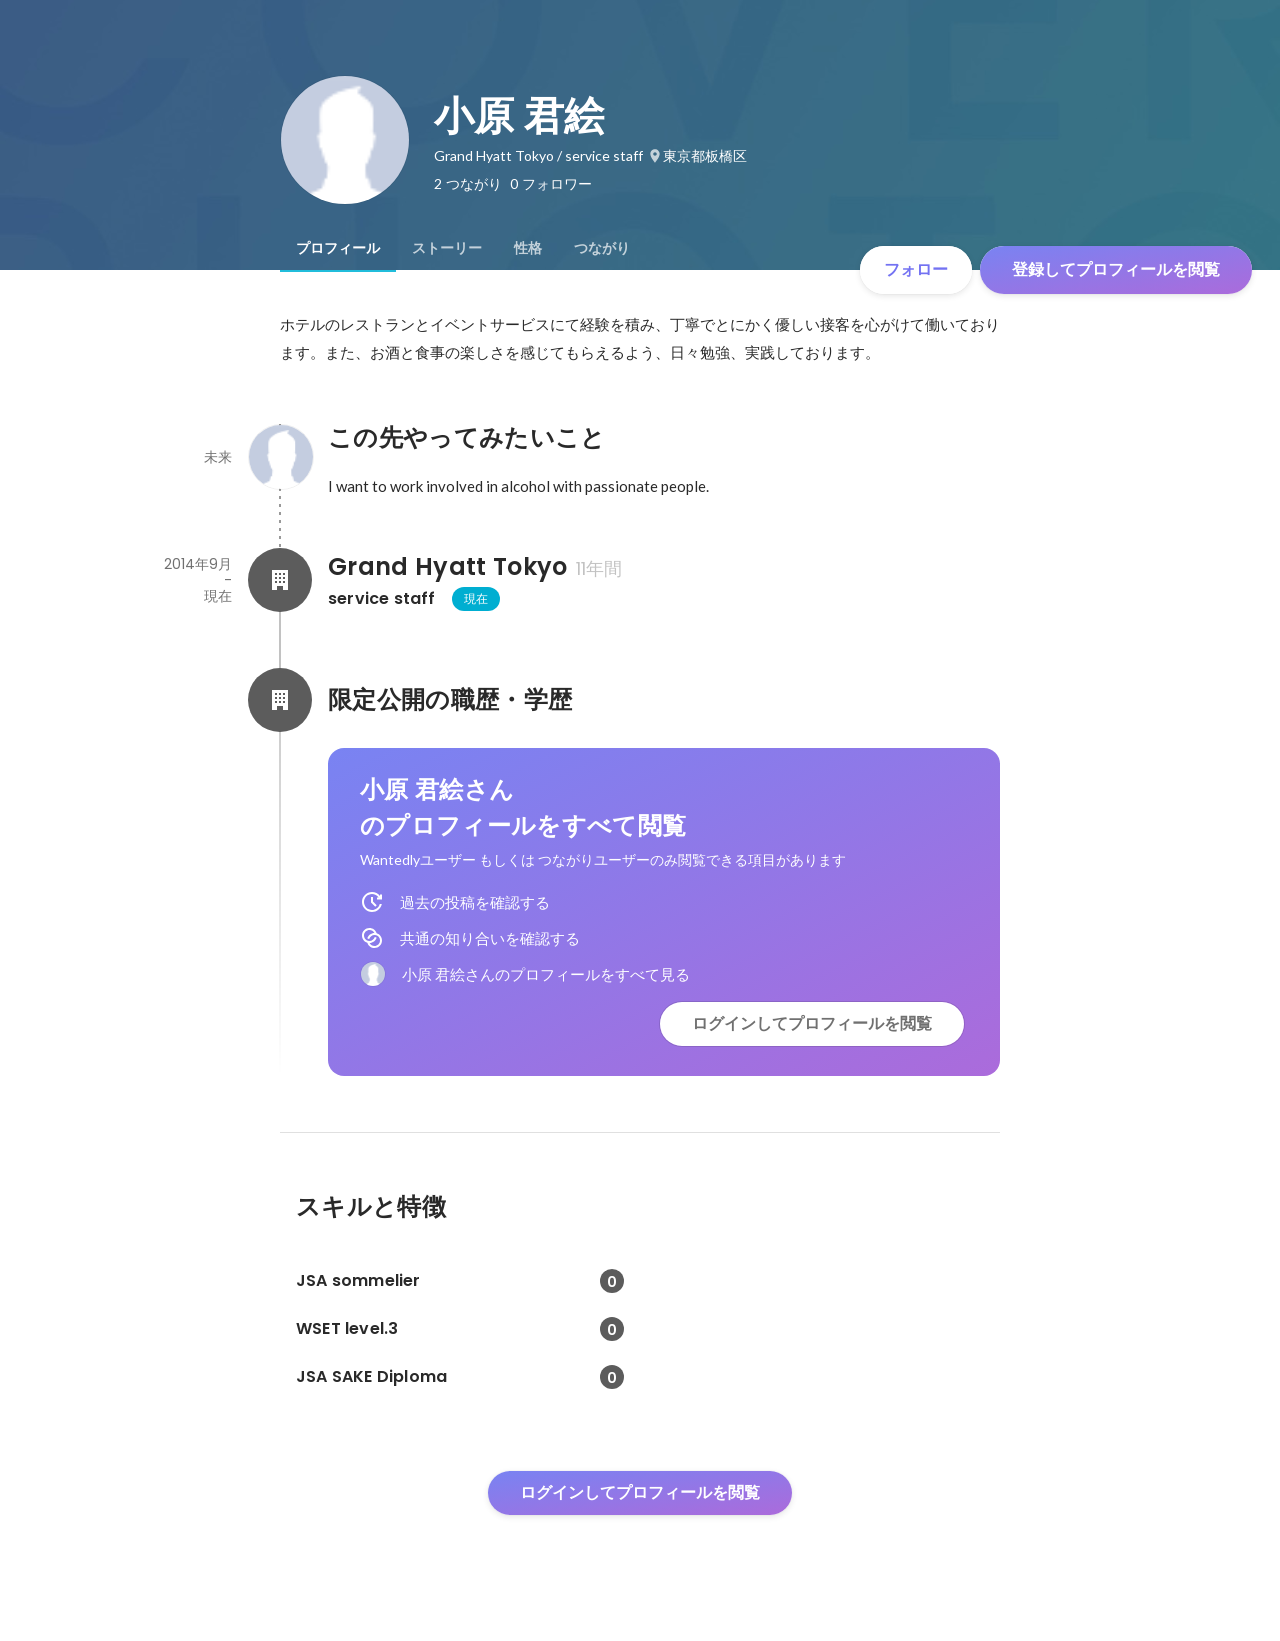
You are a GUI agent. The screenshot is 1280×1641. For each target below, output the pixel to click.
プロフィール (338, 248)
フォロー (916, 269)
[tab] (338, 248)
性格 (528, 248)
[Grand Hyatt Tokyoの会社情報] (280, 580)
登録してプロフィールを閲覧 (1116, 269)
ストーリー (447, 248)
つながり (602, 248)
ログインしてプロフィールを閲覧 (812, 1023)
